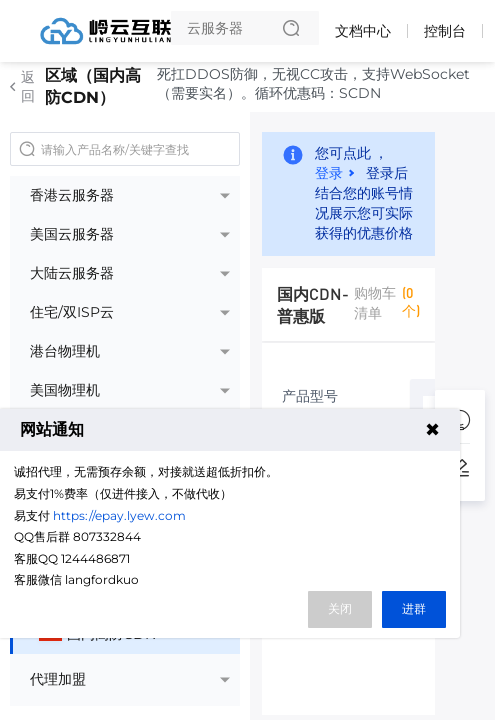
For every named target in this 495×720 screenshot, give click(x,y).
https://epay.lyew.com (119, 515)
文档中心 (363, 31)
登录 (329, 172)
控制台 (445, 31)
